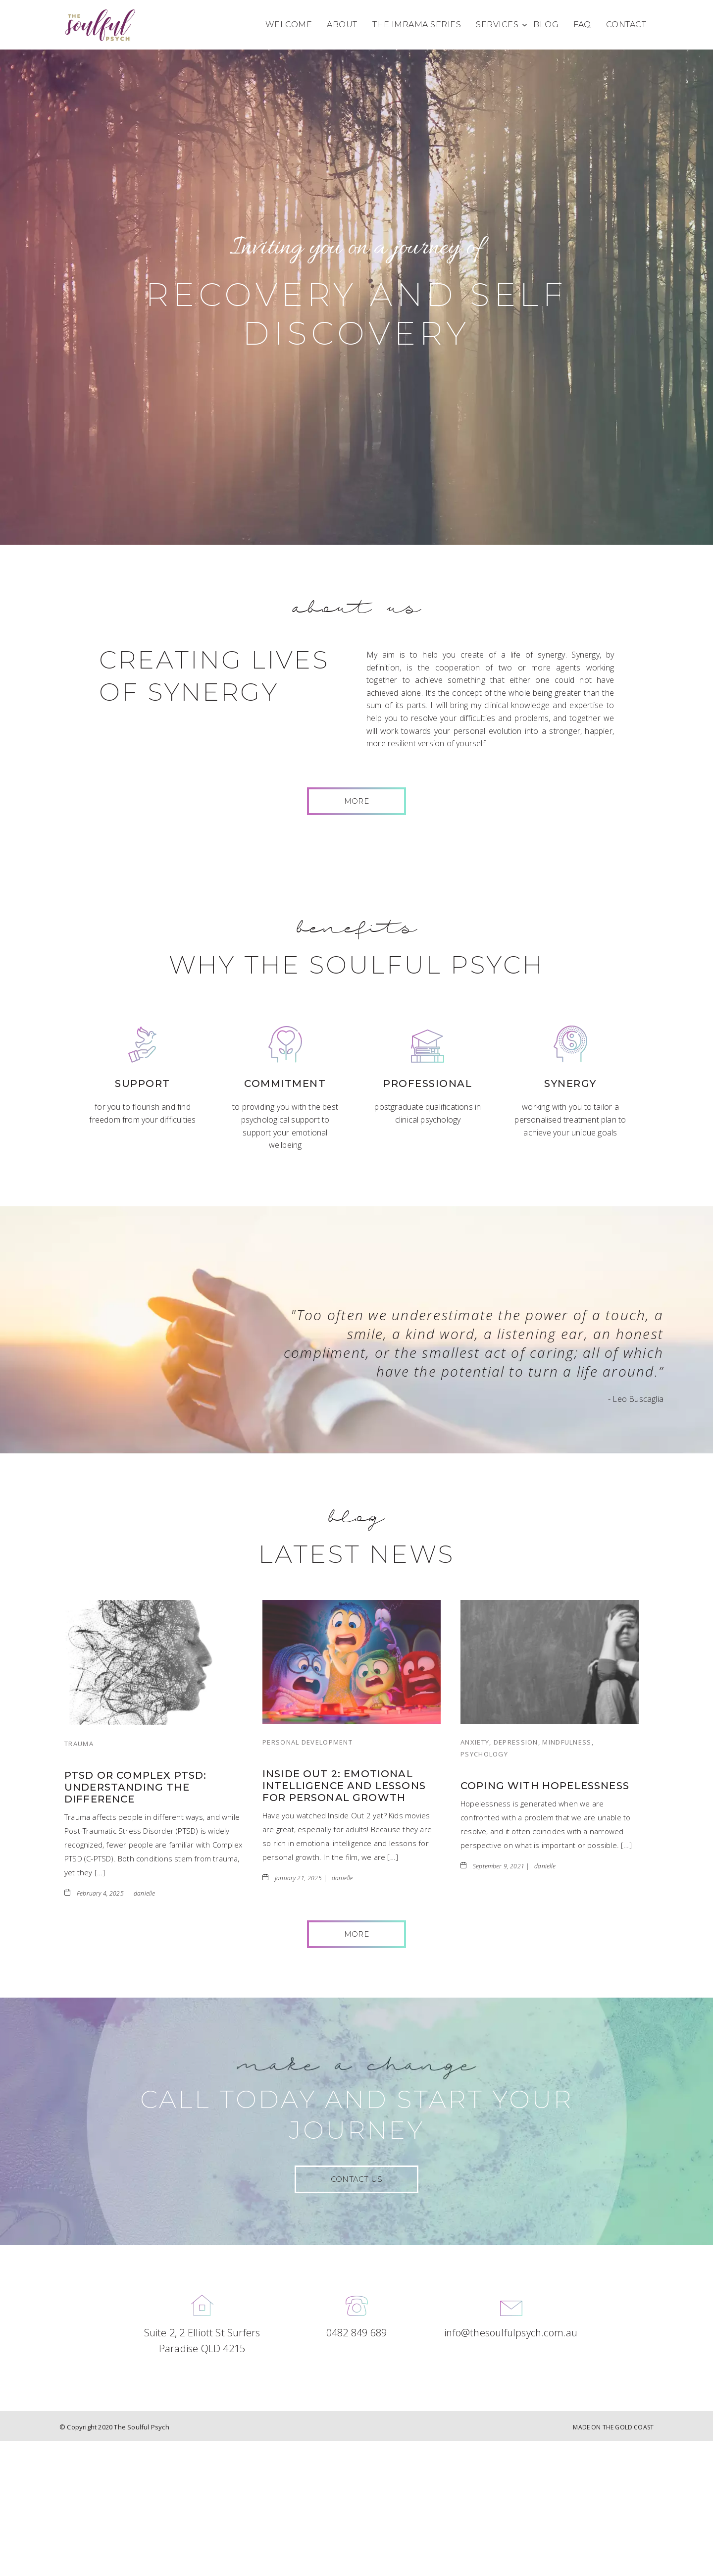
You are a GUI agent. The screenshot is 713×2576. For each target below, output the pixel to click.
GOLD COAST (634, 2427)
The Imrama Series (416, 24)
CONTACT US (356, 2179)
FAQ (582, 24)
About (342, 24)
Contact (626, 24)
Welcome (288, 24)
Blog (546, 24)
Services (497, 24)
